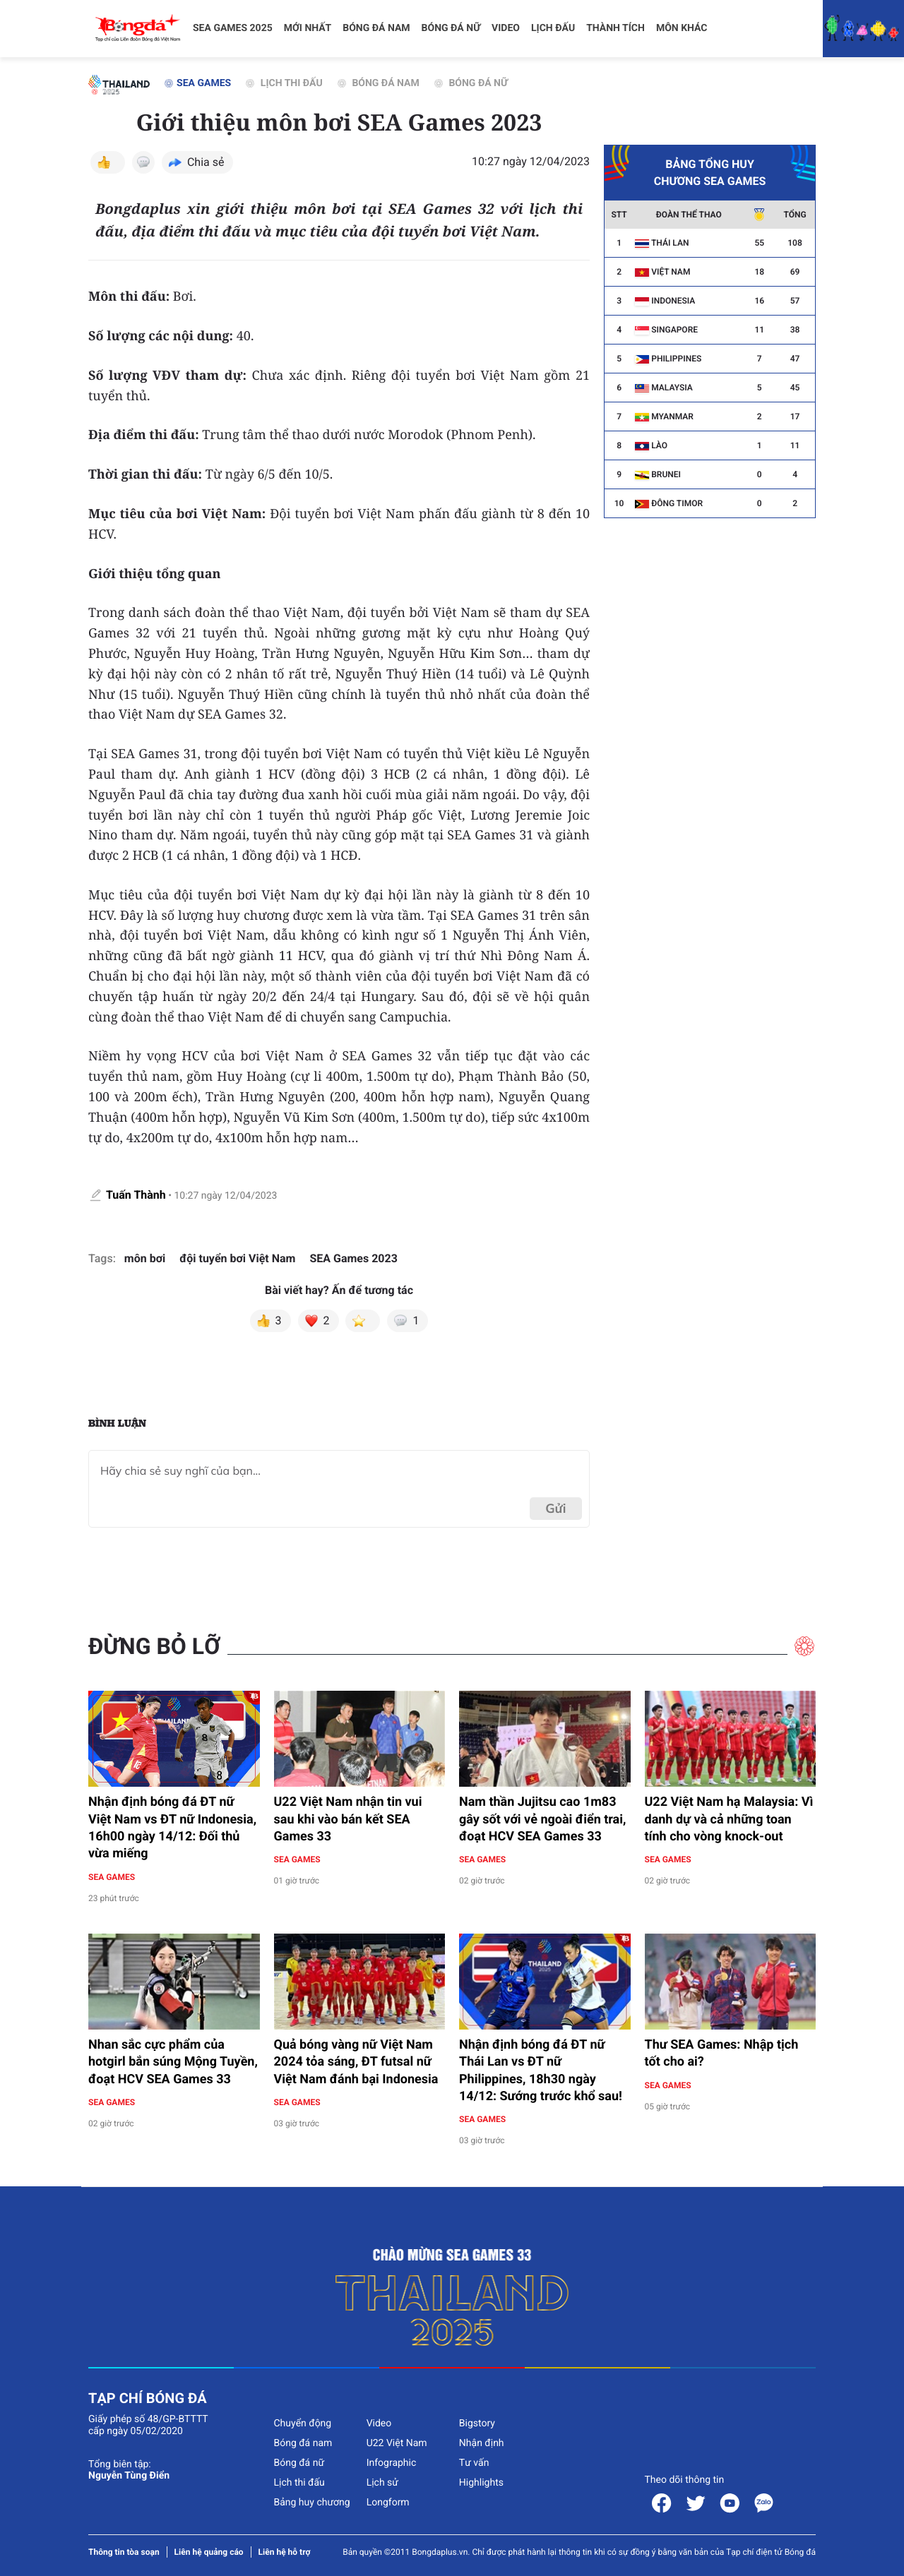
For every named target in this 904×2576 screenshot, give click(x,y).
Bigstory (477, 2423)
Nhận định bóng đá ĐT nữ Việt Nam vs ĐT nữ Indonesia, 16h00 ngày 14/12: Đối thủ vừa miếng (172, 1828)
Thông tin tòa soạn (124, 2552)
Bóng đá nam (376, 28)
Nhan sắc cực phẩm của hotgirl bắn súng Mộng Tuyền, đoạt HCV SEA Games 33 (173, 2062)
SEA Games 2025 (233, 28)
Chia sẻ (206, 162)
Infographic (392, 2463)
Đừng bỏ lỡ (154, 1646)
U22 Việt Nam (397, 2443)
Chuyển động (302, 2423)
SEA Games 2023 (353, 1258)
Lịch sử (382, 2482)
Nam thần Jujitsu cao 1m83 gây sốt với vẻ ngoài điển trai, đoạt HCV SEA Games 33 (542, 1819)
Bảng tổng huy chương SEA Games (710, 167)
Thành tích (615, 28)
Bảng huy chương (311, 2502)
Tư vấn (474, 2463)
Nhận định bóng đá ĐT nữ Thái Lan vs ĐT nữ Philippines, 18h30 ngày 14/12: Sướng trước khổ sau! (542, 2070)
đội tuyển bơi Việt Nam (237, 1258)
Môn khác (682, 28)
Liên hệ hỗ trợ (284, 2552)
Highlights (481, 2482)
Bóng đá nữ (451, 28)
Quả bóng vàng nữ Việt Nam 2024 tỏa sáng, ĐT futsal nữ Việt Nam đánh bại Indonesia (356, 2062)
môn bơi (144, 1258)
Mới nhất (308, 28)
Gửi (555, 1508)
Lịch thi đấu (284, 83)
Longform (388, 2502)
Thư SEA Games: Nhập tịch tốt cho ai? (722, 2053)
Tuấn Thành (136, 1195)
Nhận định (481, 2443)
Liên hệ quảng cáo (209, 2552)
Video (506, 28)
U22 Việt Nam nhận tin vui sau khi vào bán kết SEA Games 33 (348, 1819)
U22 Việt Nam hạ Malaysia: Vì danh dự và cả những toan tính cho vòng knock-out (729, 1819)
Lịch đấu (553, 28)
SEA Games (197, 83)
